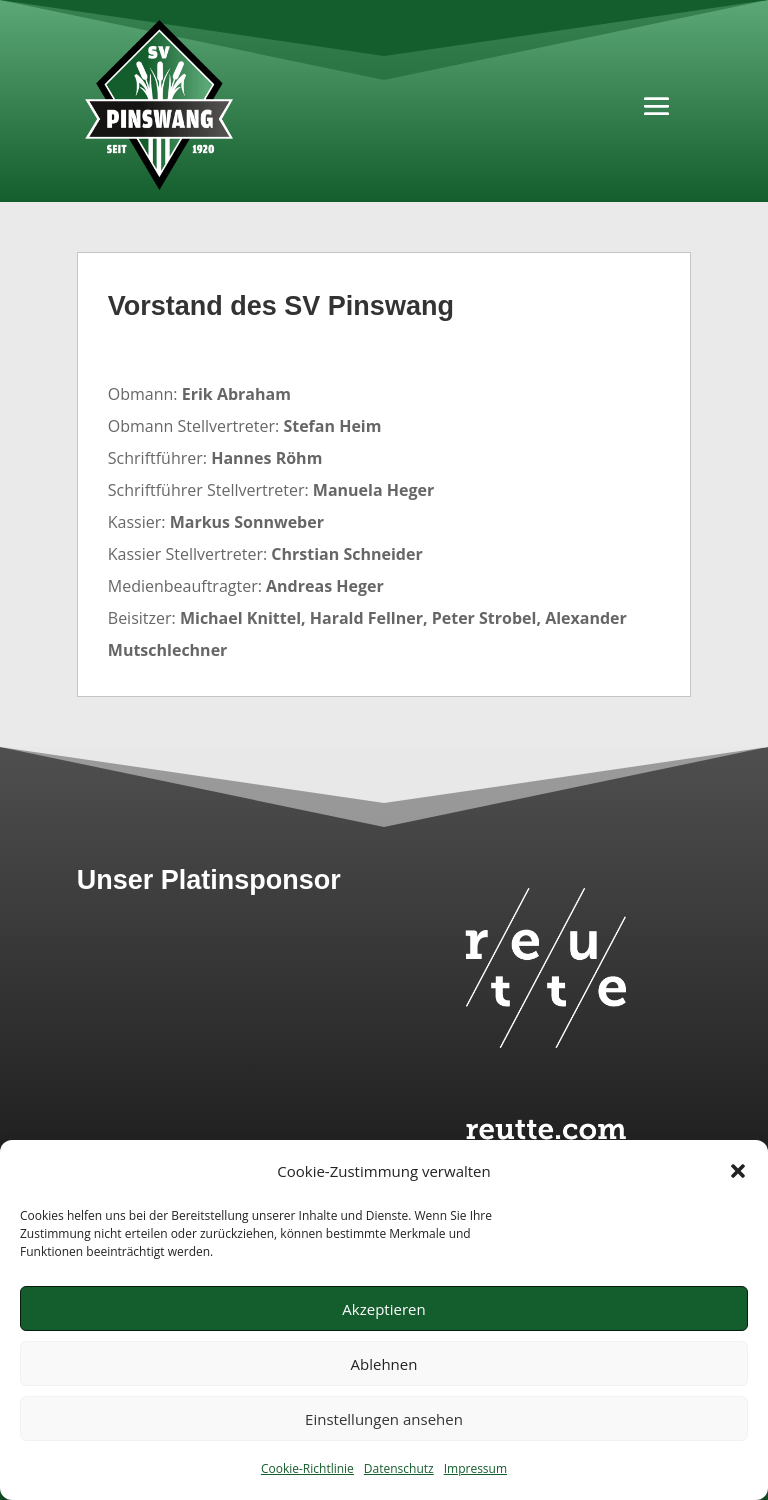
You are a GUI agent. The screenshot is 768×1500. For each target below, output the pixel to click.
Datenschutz (399, 1468)
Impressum (475, 1468)
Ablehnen (384, 1364)
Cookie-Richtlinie (307, 1468)
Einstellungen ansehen (384, 1419)
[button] (738, 1171)
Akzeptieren (383, 1309)
